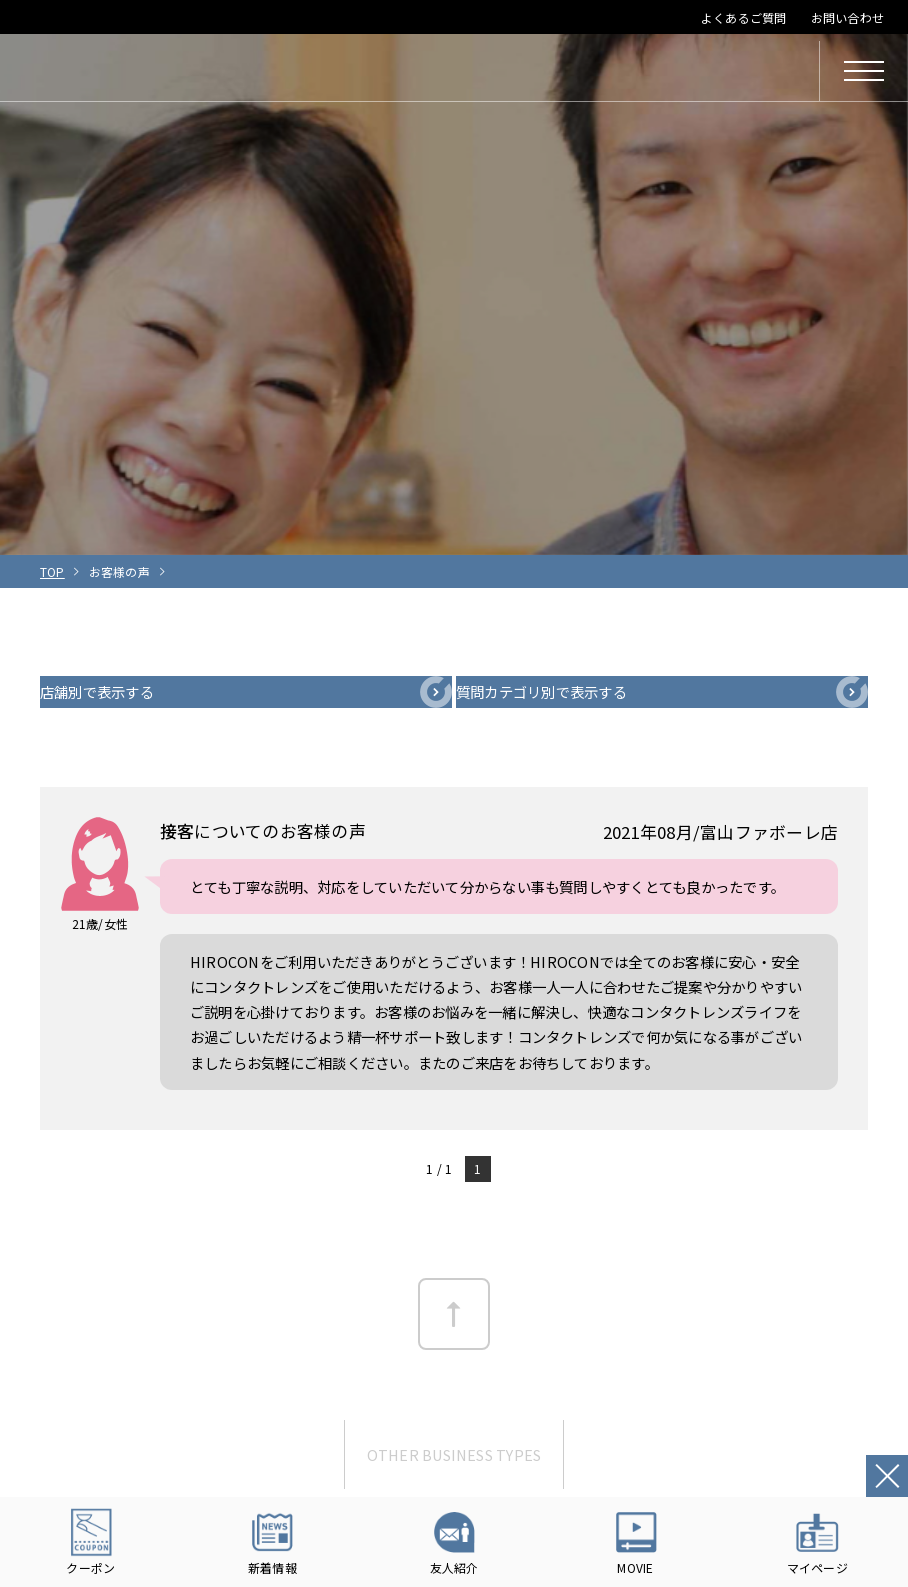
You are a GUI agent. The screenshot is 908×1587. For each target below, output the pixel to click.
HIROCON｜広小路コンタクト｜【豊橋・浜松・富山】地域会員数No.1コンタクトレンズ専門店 (182, 71)
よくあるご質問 (744, 17)
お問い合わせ (847, 17)
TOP (52, 571)
